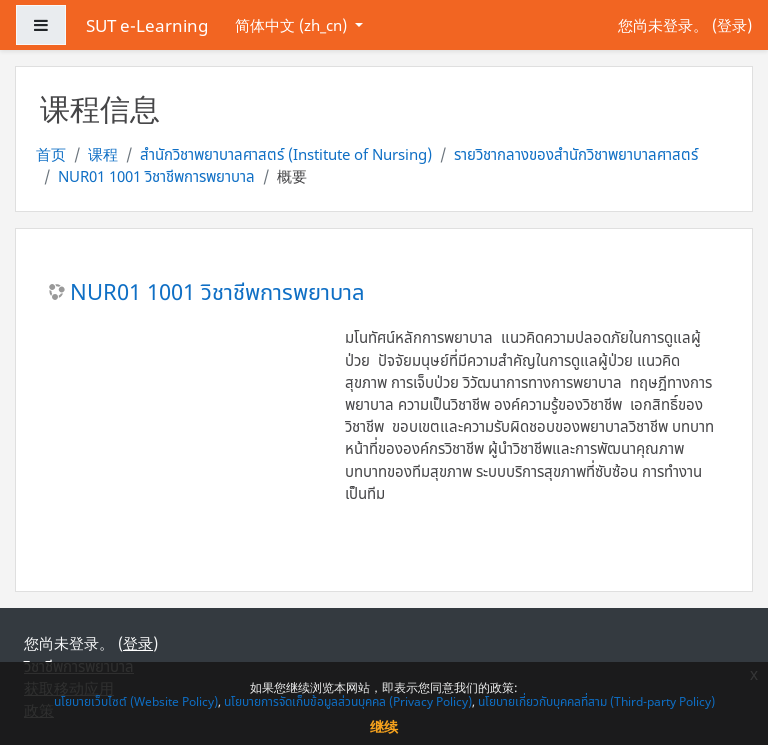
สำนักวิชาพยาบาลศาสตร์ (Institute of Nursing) (286, 154)
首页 (51, 154)
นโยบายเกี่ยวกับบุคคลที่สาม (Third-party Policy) (596, 701)
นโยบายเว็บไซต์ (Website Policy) (136, 701)
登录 (732, 25)
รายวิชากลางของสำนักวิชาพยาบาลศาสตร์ (576, 154)
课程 (103, 154)
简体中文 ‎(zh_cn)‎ (293, 25)
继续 (384, 726)
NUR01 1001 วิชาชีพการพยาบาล (156, 176)
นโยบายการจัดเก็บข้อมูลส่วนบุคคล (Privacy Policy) (348, 701)
